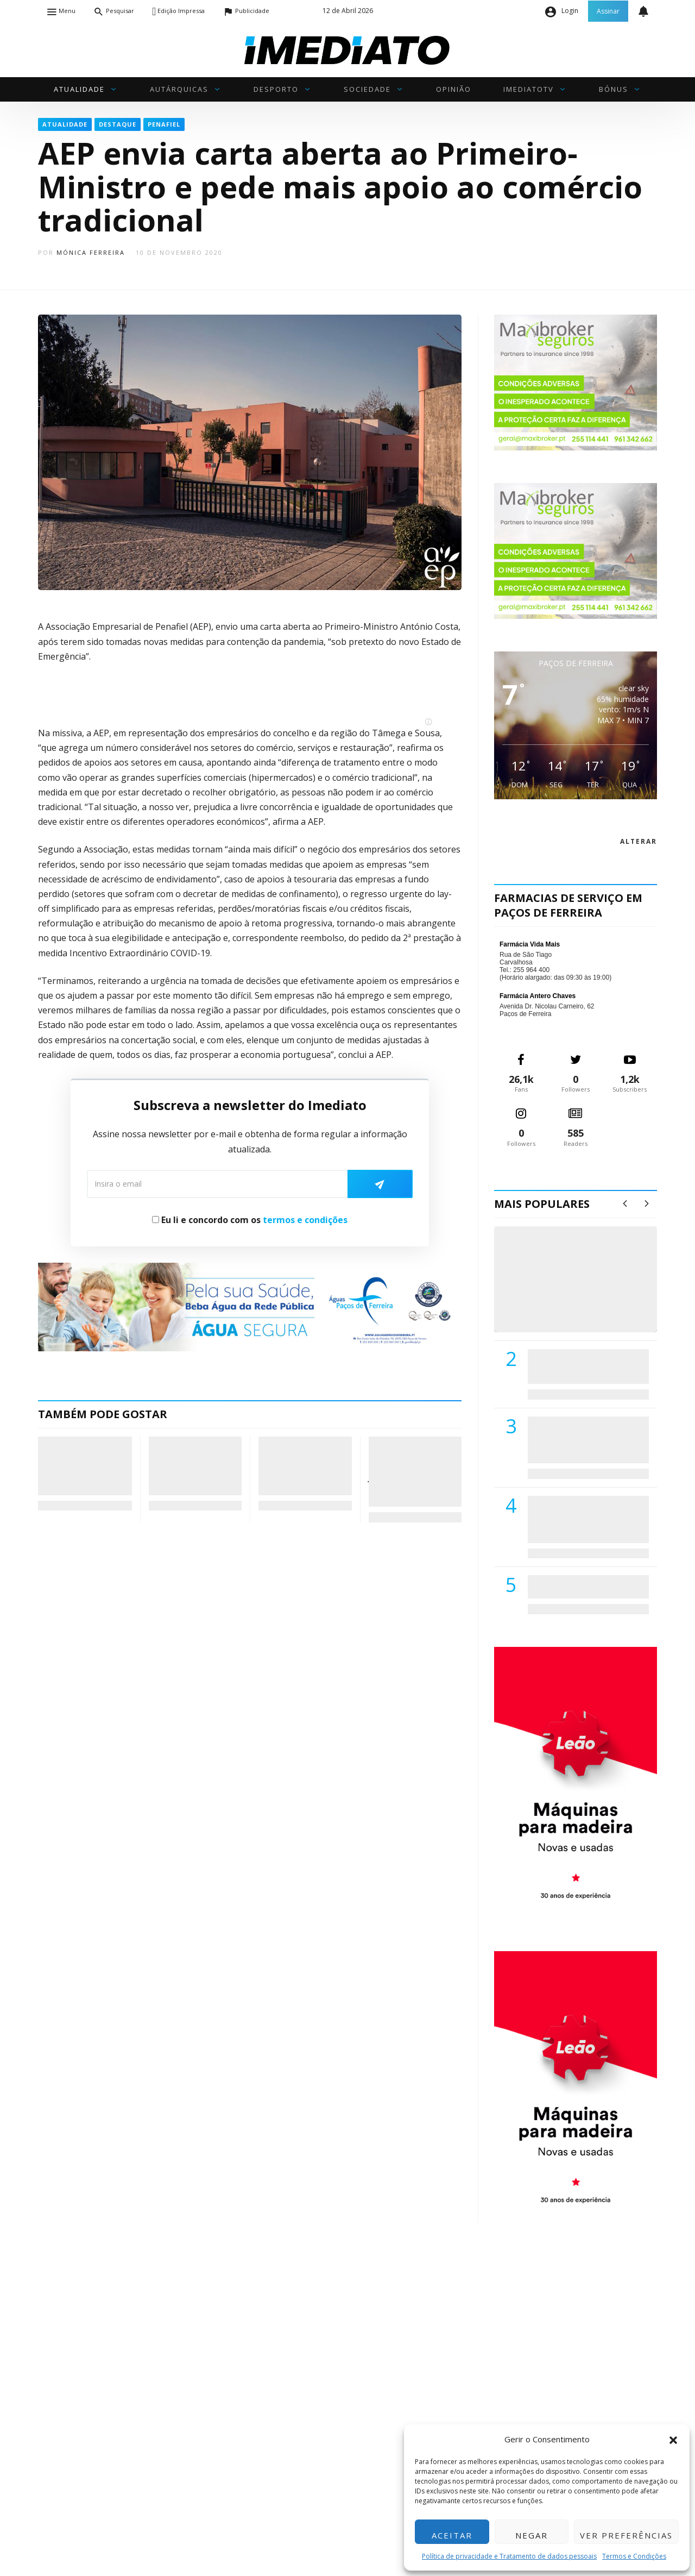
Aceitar (452, 2535)
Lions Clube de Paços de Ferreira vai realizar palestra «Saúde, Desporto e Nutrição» (586, 1439)
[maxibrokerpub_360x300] (575, 382)
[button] (673, 2439)
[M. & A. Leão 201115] (575, 1782)
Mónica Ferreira (90, 252)
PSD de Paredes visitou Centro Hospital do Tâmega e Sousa (577, 1366)
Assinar (608, 11)
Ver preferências (626, 2535)
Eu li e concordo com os (250, 1220)
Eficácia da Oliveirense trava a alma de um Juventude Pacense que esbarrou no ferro (410, 1471)
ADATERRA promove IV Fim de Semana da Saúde (585, 1587)
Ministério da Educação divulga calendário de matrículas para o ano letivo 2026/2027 (303, 1465)
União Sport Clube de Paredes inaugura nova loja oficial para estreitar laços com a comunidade (195, 1465)
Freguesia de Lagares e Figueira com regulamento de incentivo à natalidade (84, 1465)
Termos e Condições (634, 2556)
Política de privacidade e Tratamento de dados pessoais (509, 2556)
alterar (638, 841)
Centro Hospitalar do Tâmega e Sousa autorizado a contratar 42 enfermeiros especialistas (585, 1519)
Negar (531, 2535)
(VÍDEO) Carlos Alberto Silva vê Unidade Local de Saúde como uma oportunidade (588, 1290)
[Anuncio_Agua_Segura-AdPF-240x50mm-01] (250, 1306)
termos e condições (305, 1220)
